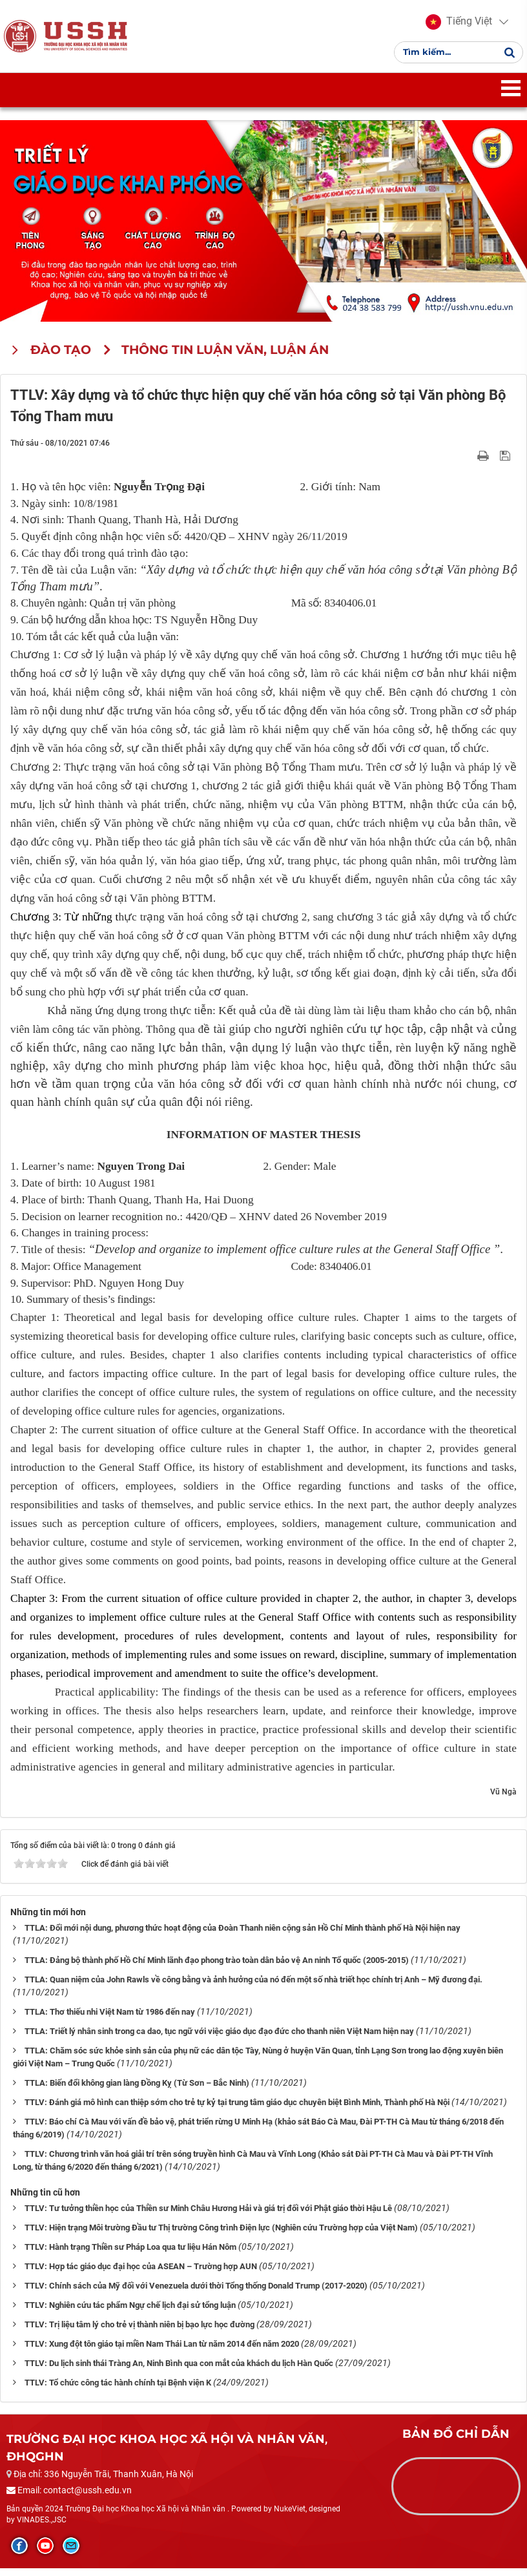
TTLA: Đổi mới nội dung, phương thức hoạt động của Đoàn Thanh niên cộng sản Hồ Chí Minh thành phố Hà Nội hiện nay (242, 1936)
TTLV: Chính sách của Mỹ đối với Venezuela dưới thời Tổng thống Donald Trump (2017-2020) (196, 2293)
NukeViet (289, 2517)
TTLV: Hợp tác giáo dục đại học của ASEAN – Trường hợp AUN (141, 2274)
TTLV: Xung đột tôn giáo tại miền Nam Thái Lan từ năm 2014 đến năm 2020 (162, 2351)
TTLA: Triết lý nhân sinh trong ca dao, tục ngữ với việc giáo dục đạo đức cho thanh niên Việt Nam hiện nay (219, 2039)
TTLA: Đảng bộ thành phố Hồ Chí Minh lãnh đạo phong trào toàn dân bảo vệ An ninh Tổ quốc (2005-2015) (217, 1968)
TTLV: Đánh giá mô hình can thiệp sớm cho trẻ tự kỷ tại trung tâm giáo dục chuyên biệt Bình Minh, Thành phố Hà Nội (237, 2110)
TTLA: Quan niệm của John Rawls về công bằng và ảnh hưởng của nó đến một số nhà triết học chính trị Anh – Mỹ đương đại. (253, 1988)
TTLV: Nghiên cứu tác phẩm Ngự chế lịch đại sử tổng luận (130, 2313)
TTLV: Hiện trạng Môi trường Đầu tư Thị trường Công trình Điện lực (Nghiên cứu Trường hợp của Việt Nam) (221, 2235)
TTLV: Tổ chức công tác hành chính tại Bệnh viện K (118, 2390)
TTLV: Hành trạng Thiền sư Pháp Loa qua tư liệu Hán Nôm (130, 2254)
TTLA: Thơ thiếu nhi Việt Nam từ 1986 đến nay (110, 2019)
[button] (456, 26)
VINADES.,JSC (42, 2528)
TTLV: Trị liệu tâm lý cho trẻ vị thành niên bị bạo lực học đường (139, 2332)
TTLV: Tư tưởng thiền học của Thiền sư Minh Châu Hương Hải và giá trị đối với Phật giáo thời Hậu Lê (208, 2216)
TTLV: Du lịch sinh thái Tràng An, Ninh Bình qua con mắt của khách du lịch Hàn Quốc (179, 2371)
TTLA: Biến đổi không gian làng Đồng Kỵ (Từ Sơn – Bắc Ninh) (137, 2090)
